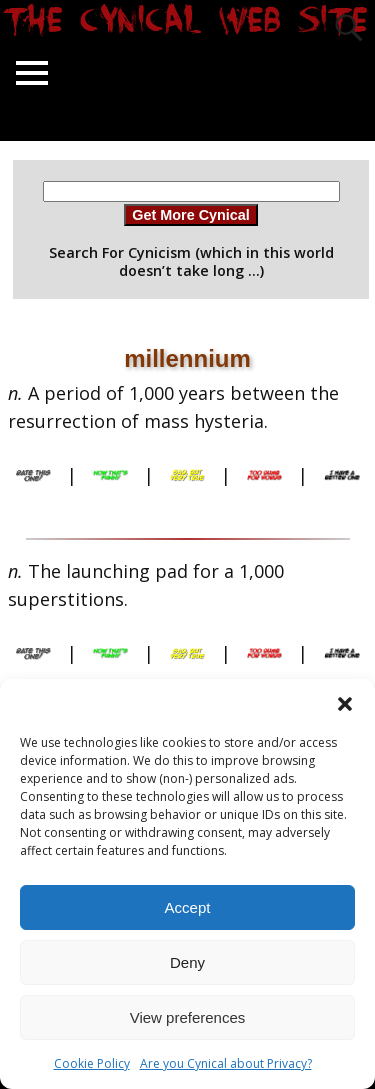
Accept (188, 907)
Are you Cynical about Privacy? (226, 1063)
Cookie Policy (92, 1063)
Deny (187, 962)
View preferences (188, 1017)
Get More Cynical (191, 215)
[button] (345, 704)
